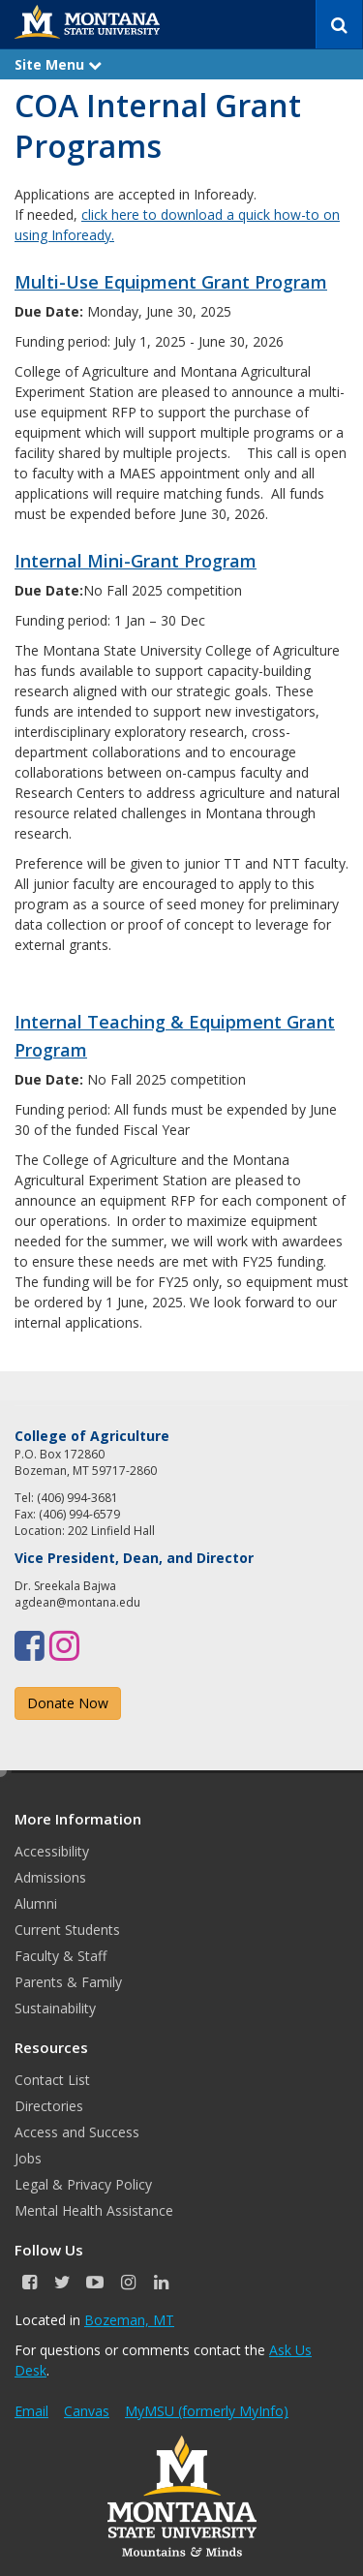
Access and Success (77, 2132)
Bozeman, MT (129, 2320)
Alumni (36, 1903)
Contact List (52, 2079)
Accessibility (52, 1851)
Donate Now (67, 1703)
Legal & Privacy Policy (83, 2184)
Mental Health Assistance (94, 2210)
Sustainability (55, 2008)
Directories (49, 2106)
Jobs (28, 2158)
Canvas (86, 2411)
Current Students (67, 1929)
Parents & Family (68, 1982)
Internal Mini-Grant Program (136, 560)
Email (31, 2411)
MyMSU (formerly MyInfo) (206, 2411)
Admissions (50, 1877)
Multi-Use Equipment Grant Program (171, 281)
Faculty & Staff (60, 1956)
